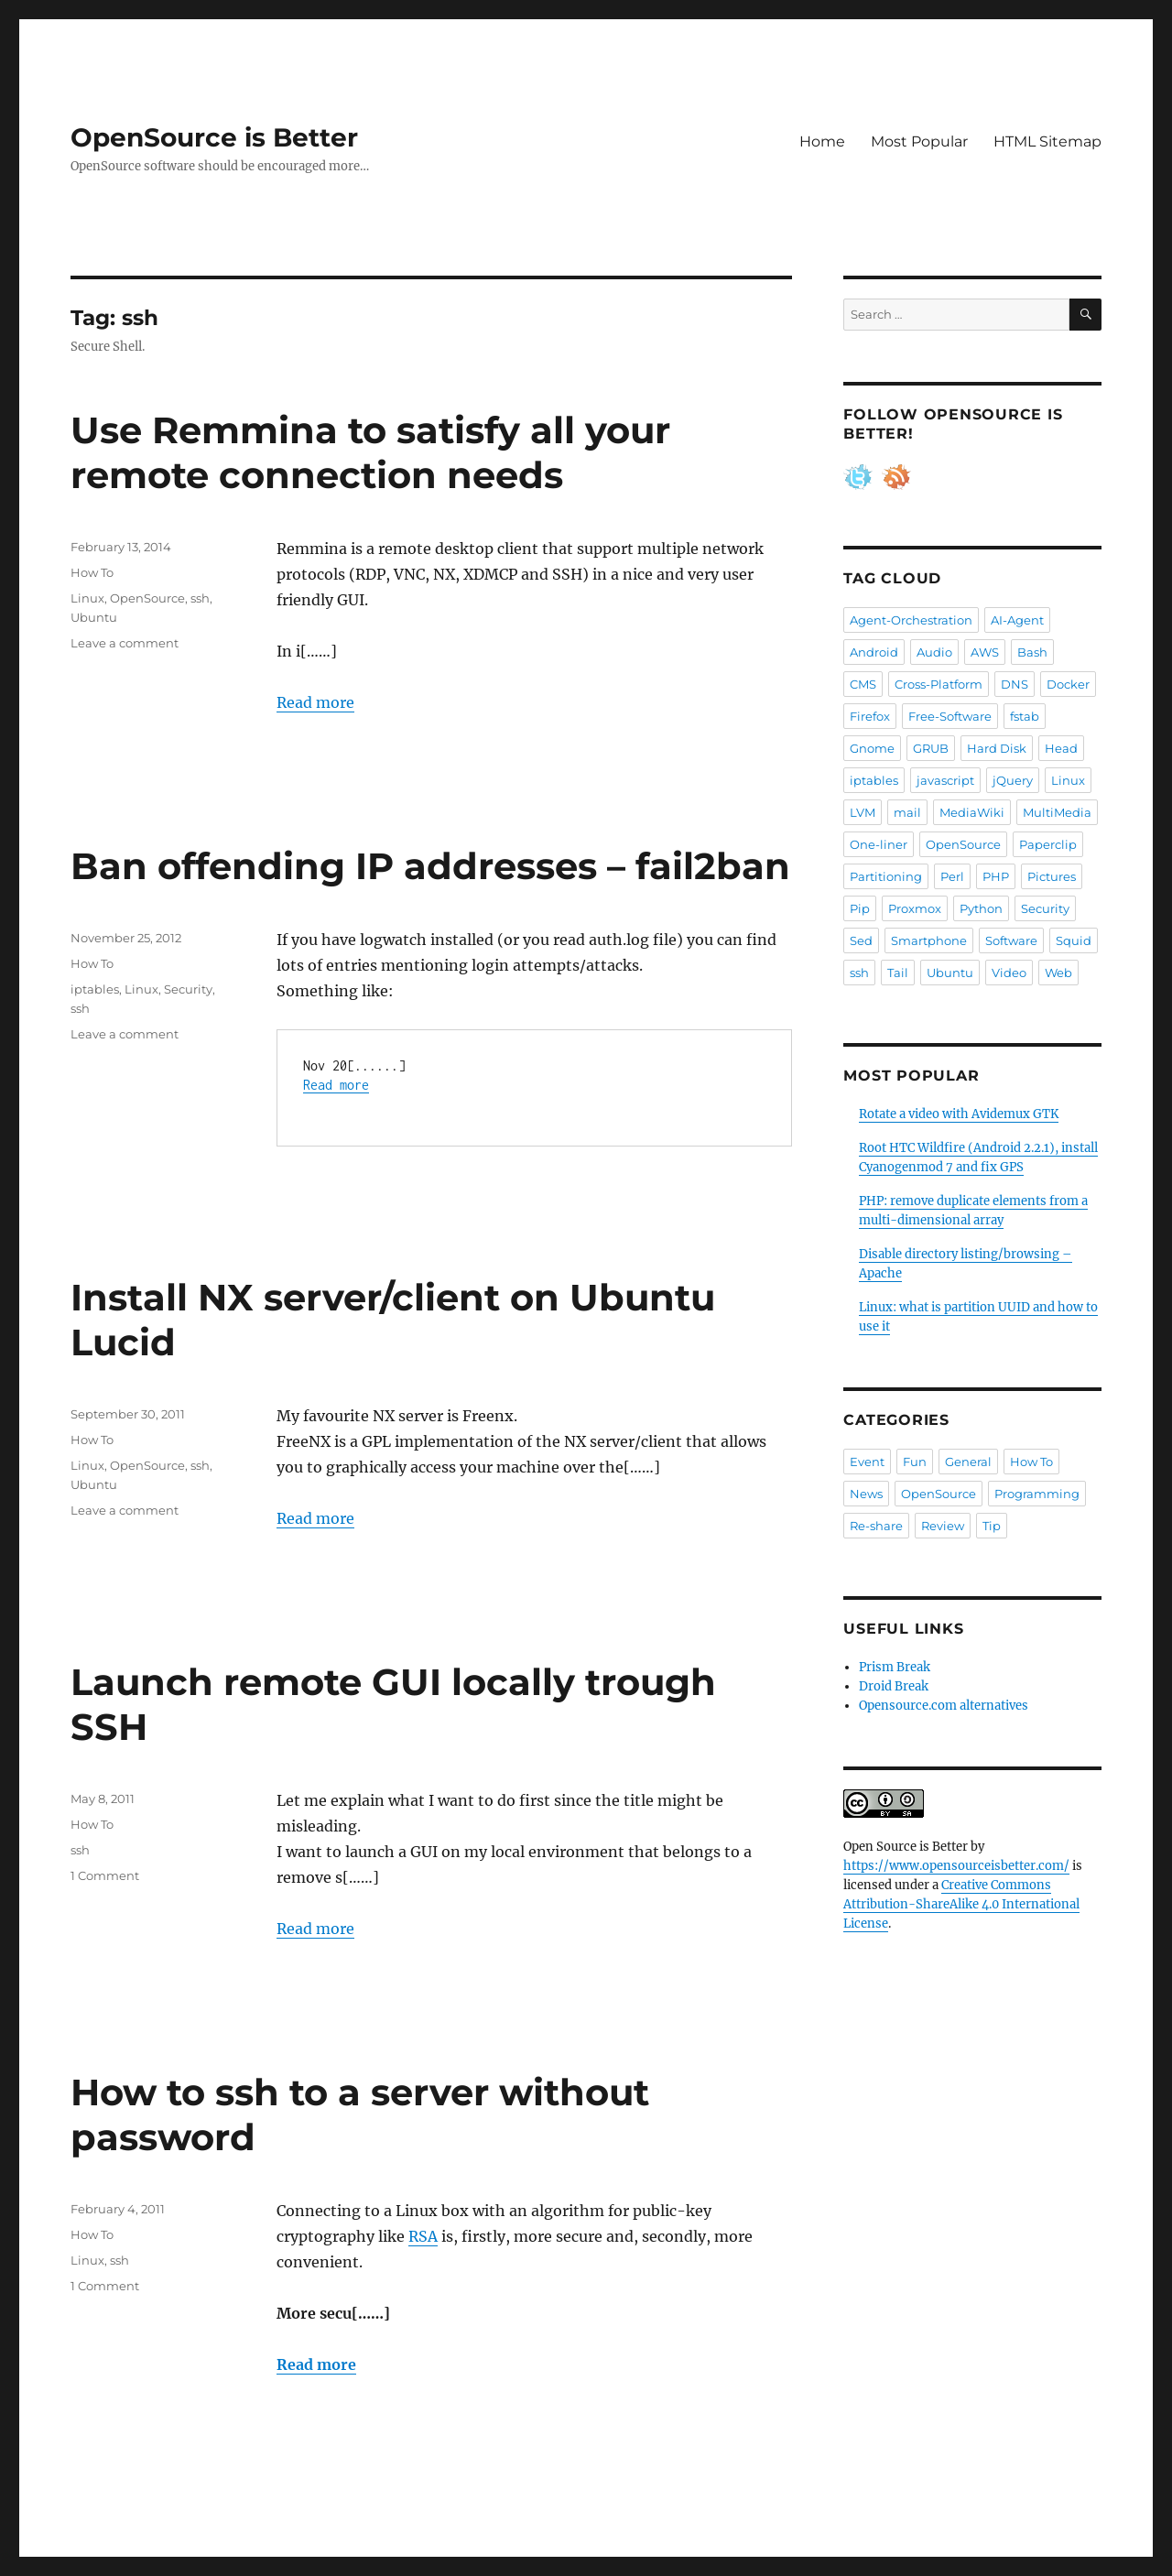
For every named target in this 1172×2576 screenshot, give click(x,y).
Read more (315, 702)
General (968, 1461)
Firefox (870, 716)
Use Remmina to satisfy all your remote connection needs (370, 452)
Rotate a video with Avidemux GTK (958, 1114)
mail (907, 812)
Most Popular (919, 141)
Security (188, 989)
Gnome (872, 748)
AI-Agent (1017, 620)
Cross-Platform (938, 684)
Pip (860, 908)
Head (1061, 748)
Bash (1032, 652)
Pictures (1051, 876)
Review (942, 1525)
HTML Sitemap (1047, 141)
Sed (861, 940)
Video (1009, 972)
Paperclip (1048, 844)
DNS (1014, 684)
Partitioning (886, 876)
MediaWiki (971, 812)
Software (1011, 940)
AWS (985, 652)
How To (92, 572)
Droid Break (893, 1686)
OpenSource (147, 598)
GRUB (931, 748)
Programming (1037, 1493)
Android (874, 652)
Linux (87, 598)
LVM (862, 812)
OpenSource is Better (214, 137)
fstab (1024, 716)
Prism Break (894, 1667)
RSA (423, 2236)
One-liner (878, 844)
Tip (991, 1525)
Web (1058, 972)
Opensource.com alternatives (943, 1705)
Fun (915, 1461)
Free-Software (950, 716)
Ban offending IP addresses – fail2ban (430, 865)
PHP (995, 876)
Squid (1073, 940)
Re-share (876, 1525)
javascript (945, 780)
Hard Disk (996, 748)
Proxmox (914, 908)
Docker (1068, 684)
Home (822, 141)
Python (981, 908)
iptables (95, 989)
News (866, 1493)
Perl (952, 876)
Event (867, 1461)
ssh (200, 598)
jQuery (1013, 780)
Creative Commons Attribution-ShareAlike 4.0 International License (961, 1904)
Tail (897, 972)
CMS (863, 684)
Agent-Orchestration (911, 620)
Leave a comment (125, 643)
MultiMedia (1057, 812)
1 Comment (105, 1875)
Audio (934, 652)
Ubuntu (94, 617)
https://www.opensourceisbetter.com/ (956, 1866)
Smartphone (929, 940)
